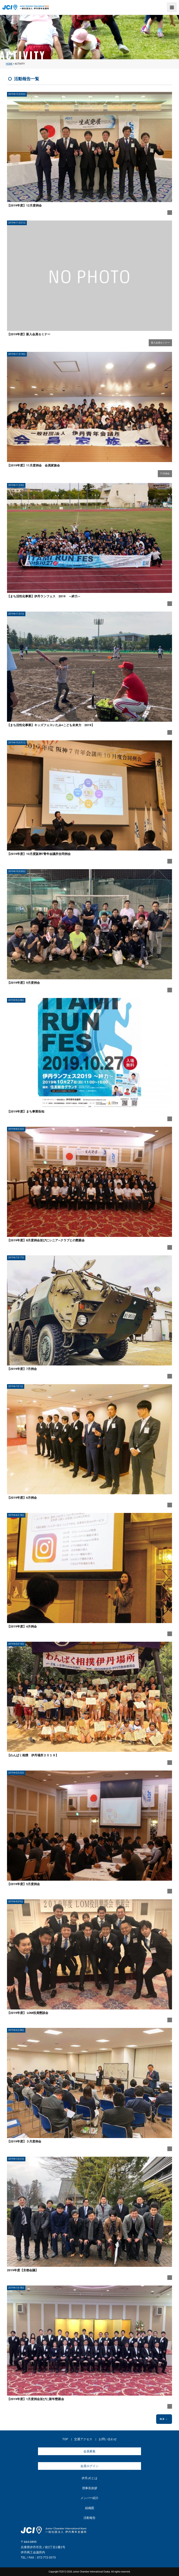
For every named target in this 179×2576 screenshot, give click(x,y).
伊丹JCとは (89, 2478)
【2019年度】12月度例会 (24, 205)
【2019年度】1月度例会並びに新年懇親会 (35, 2399)
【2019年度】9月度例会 (23, 982)
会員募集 (89, 2451)
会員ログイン (89, 2466)
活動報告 (89, 2517)
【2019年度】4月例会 (22, 1626)
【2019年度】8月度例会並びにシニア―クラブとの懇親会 (46, 1240)
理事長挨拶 (89, 2488)
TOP (65, 2439)
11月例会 (165, 473)
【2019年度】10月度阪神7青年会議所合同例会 (39, 854)
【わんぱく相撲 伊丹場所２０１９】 (33, 1755)
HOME (9, 64)
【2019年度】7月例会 (22, 1369)
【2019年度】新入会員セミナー (28, 334)
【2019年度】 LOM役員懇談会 (27, 2013)
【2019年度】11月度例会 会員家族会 (33, 465)
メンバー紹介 (89, 2497)
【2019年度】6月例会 (22, 1497)
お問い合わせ (108, 2439)
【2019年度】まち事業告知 (25, 1111)
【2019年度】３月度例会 (24, 2141)
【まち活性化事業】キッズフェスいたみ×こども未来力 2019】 (50, 725)
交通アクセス (83, 2439)
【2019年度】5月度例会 (23, 1884)
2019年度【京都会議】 (22, 2270)
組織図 (89, 2508)
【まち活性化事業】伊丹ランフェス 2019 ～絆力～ (44, 596)
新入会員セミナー (160, 342)
